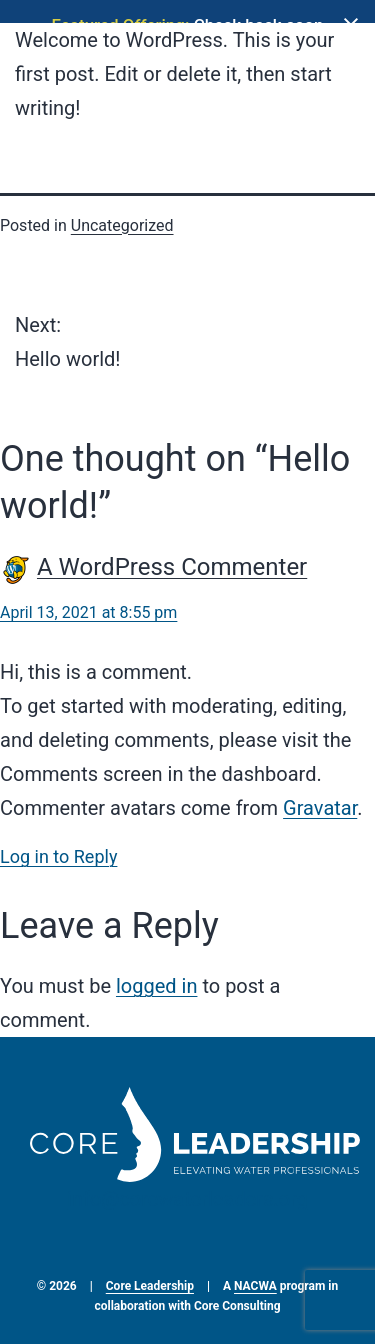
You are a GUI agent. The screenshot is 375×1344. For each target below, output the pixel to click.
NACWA (255, 1277)
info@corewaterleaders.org (187, 1190)
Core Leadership (150, 1277)
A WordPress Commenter (172, 558)
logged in (156, 977)
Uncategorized (122, 215)
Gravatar (320, 799)
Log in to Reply (58, 847)
